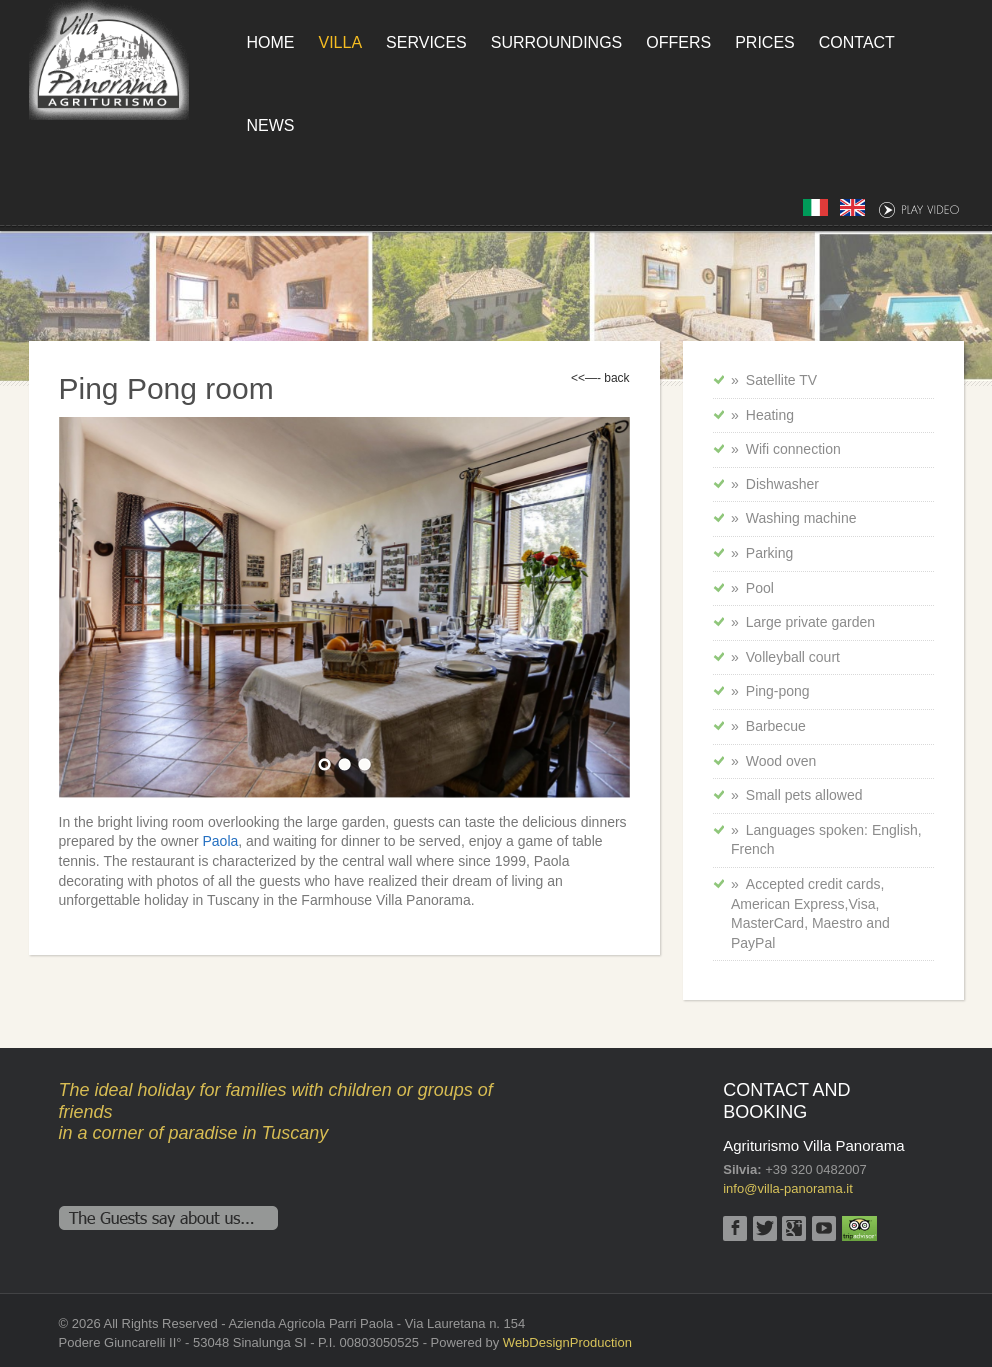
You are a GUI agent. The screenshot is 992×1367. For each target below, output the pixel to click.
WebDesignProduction (567, 1342)
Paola (220, 841)
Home (271, 42)
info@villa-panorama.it (788, 1188)
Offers (678, 42)
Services (426, 42)
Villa (341, 42)
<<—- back (600, 378)
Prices (765, 42)
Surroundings (557, 42)
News (271, 125)
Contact (857, 42)
